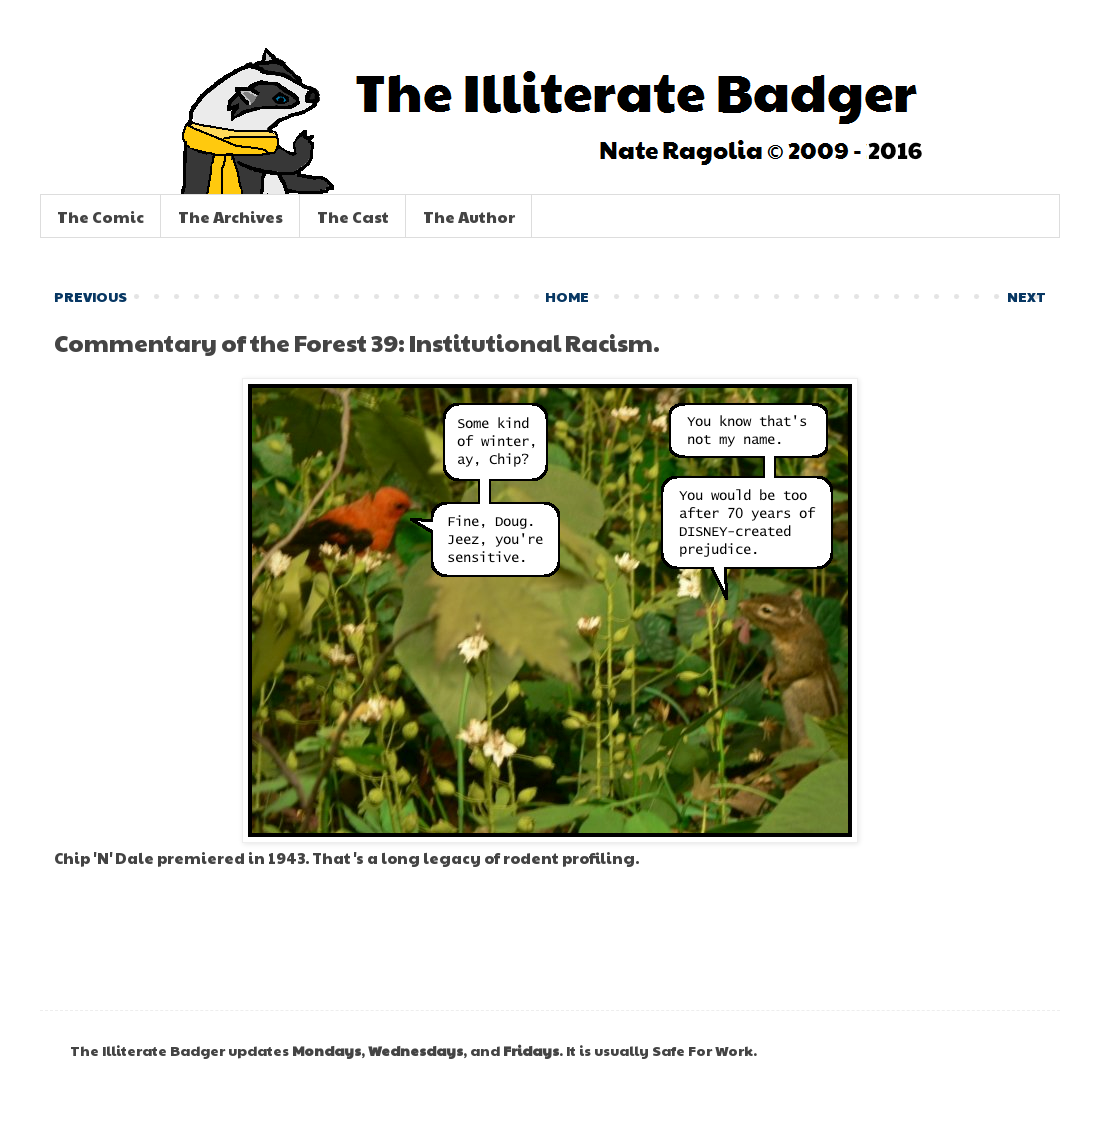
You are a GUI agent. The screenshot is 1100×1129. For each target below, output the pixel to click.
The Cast (353, 216)
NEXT (1026, 296)
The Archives (230, 216)
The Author (469, 216)
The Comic (100, 216)
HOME (567, 296)
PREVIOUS (90, 296)
